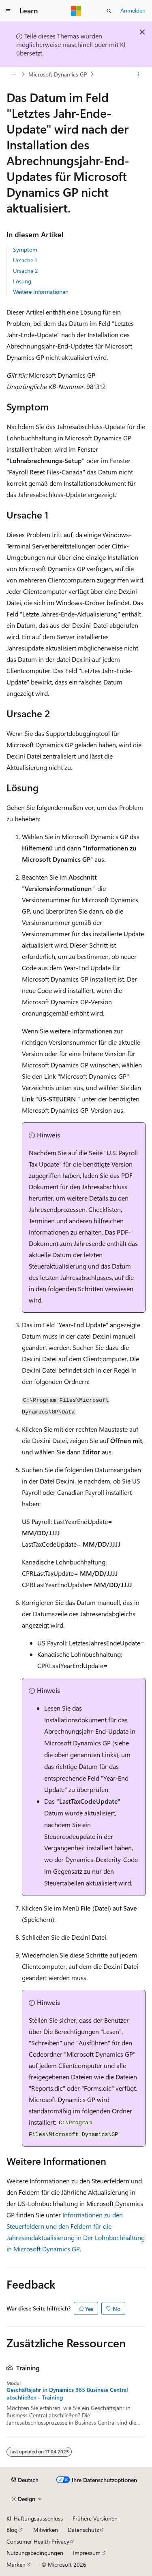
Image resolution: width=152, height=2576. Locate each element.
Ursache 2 (25, 270)
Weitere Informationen (41, 291)
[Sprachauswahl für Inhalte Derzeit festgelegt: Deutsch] (24, 2480)
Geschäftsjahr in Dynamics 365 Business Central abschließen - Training (67, 2393)
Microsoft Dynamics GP (57, 74)
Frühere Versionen (95, 2518)
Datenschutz (83, 2529)
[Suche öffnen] (109, 11)
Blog (11, 2529)
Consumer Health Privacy (37, 2541)
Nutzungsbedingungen (34, 2553)
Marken (16, 2564)
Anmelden (133, 10)
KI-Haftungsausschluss (34, 2518)
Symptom (25, 249)
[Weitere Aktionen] (138, 74)
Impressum (87, 2553)
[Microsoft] (76, 11)
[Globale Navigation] (8, 11)
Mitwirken (45, 2529)
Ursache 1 (25, 260)
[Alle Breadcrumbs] (13, 74)
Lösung (22, 281)
